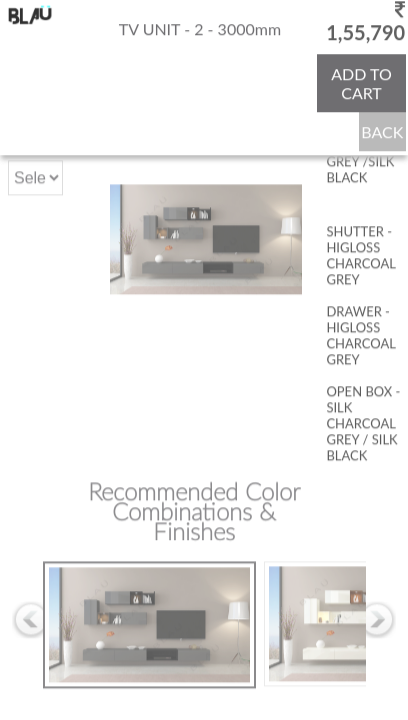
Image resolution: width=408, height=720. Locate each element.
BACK (382, 130)
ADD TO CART (361, 82)
